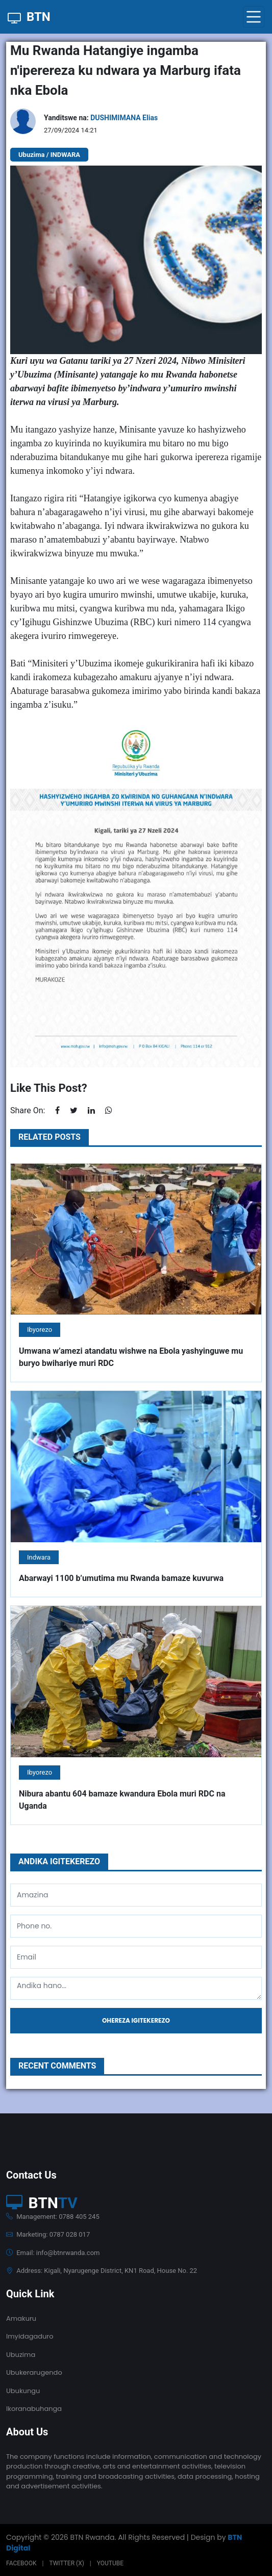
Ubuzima (20, 2354)
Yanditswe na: (101, 118)
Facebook (21, 2563)
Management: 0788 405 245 (53, 2216)
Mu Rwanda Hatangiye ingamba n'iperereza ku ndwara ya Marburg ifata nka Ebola (125, 70)
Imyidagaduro (30, 2336)
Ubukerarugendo (34, 2372)
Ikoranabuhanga (34, 2408)
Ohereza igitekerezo (136, 2020)
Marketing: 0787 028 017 (48, 2234)
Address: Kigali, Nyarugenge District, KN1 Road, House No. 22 (101, 2270)
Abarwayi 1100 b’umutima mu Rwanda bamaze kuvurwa (121, 1578)
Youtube (110, 2563)
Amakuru (21, 2318)
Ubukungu (23, 2391)
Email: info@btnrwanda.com (53, 2253)
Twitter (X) (66, 2563)
